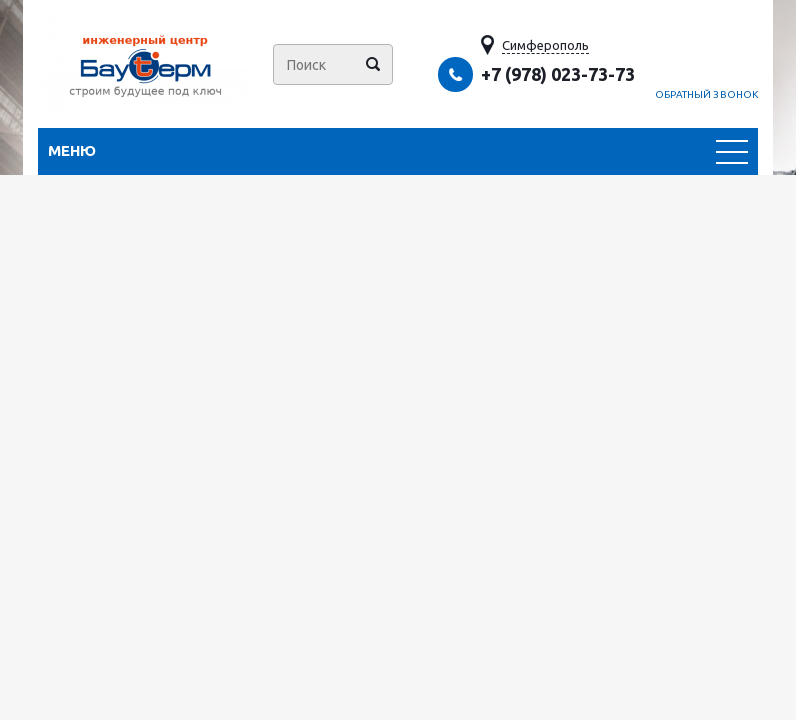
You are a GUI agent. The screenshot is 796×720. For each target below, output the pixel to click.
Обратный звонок (707, 94)
